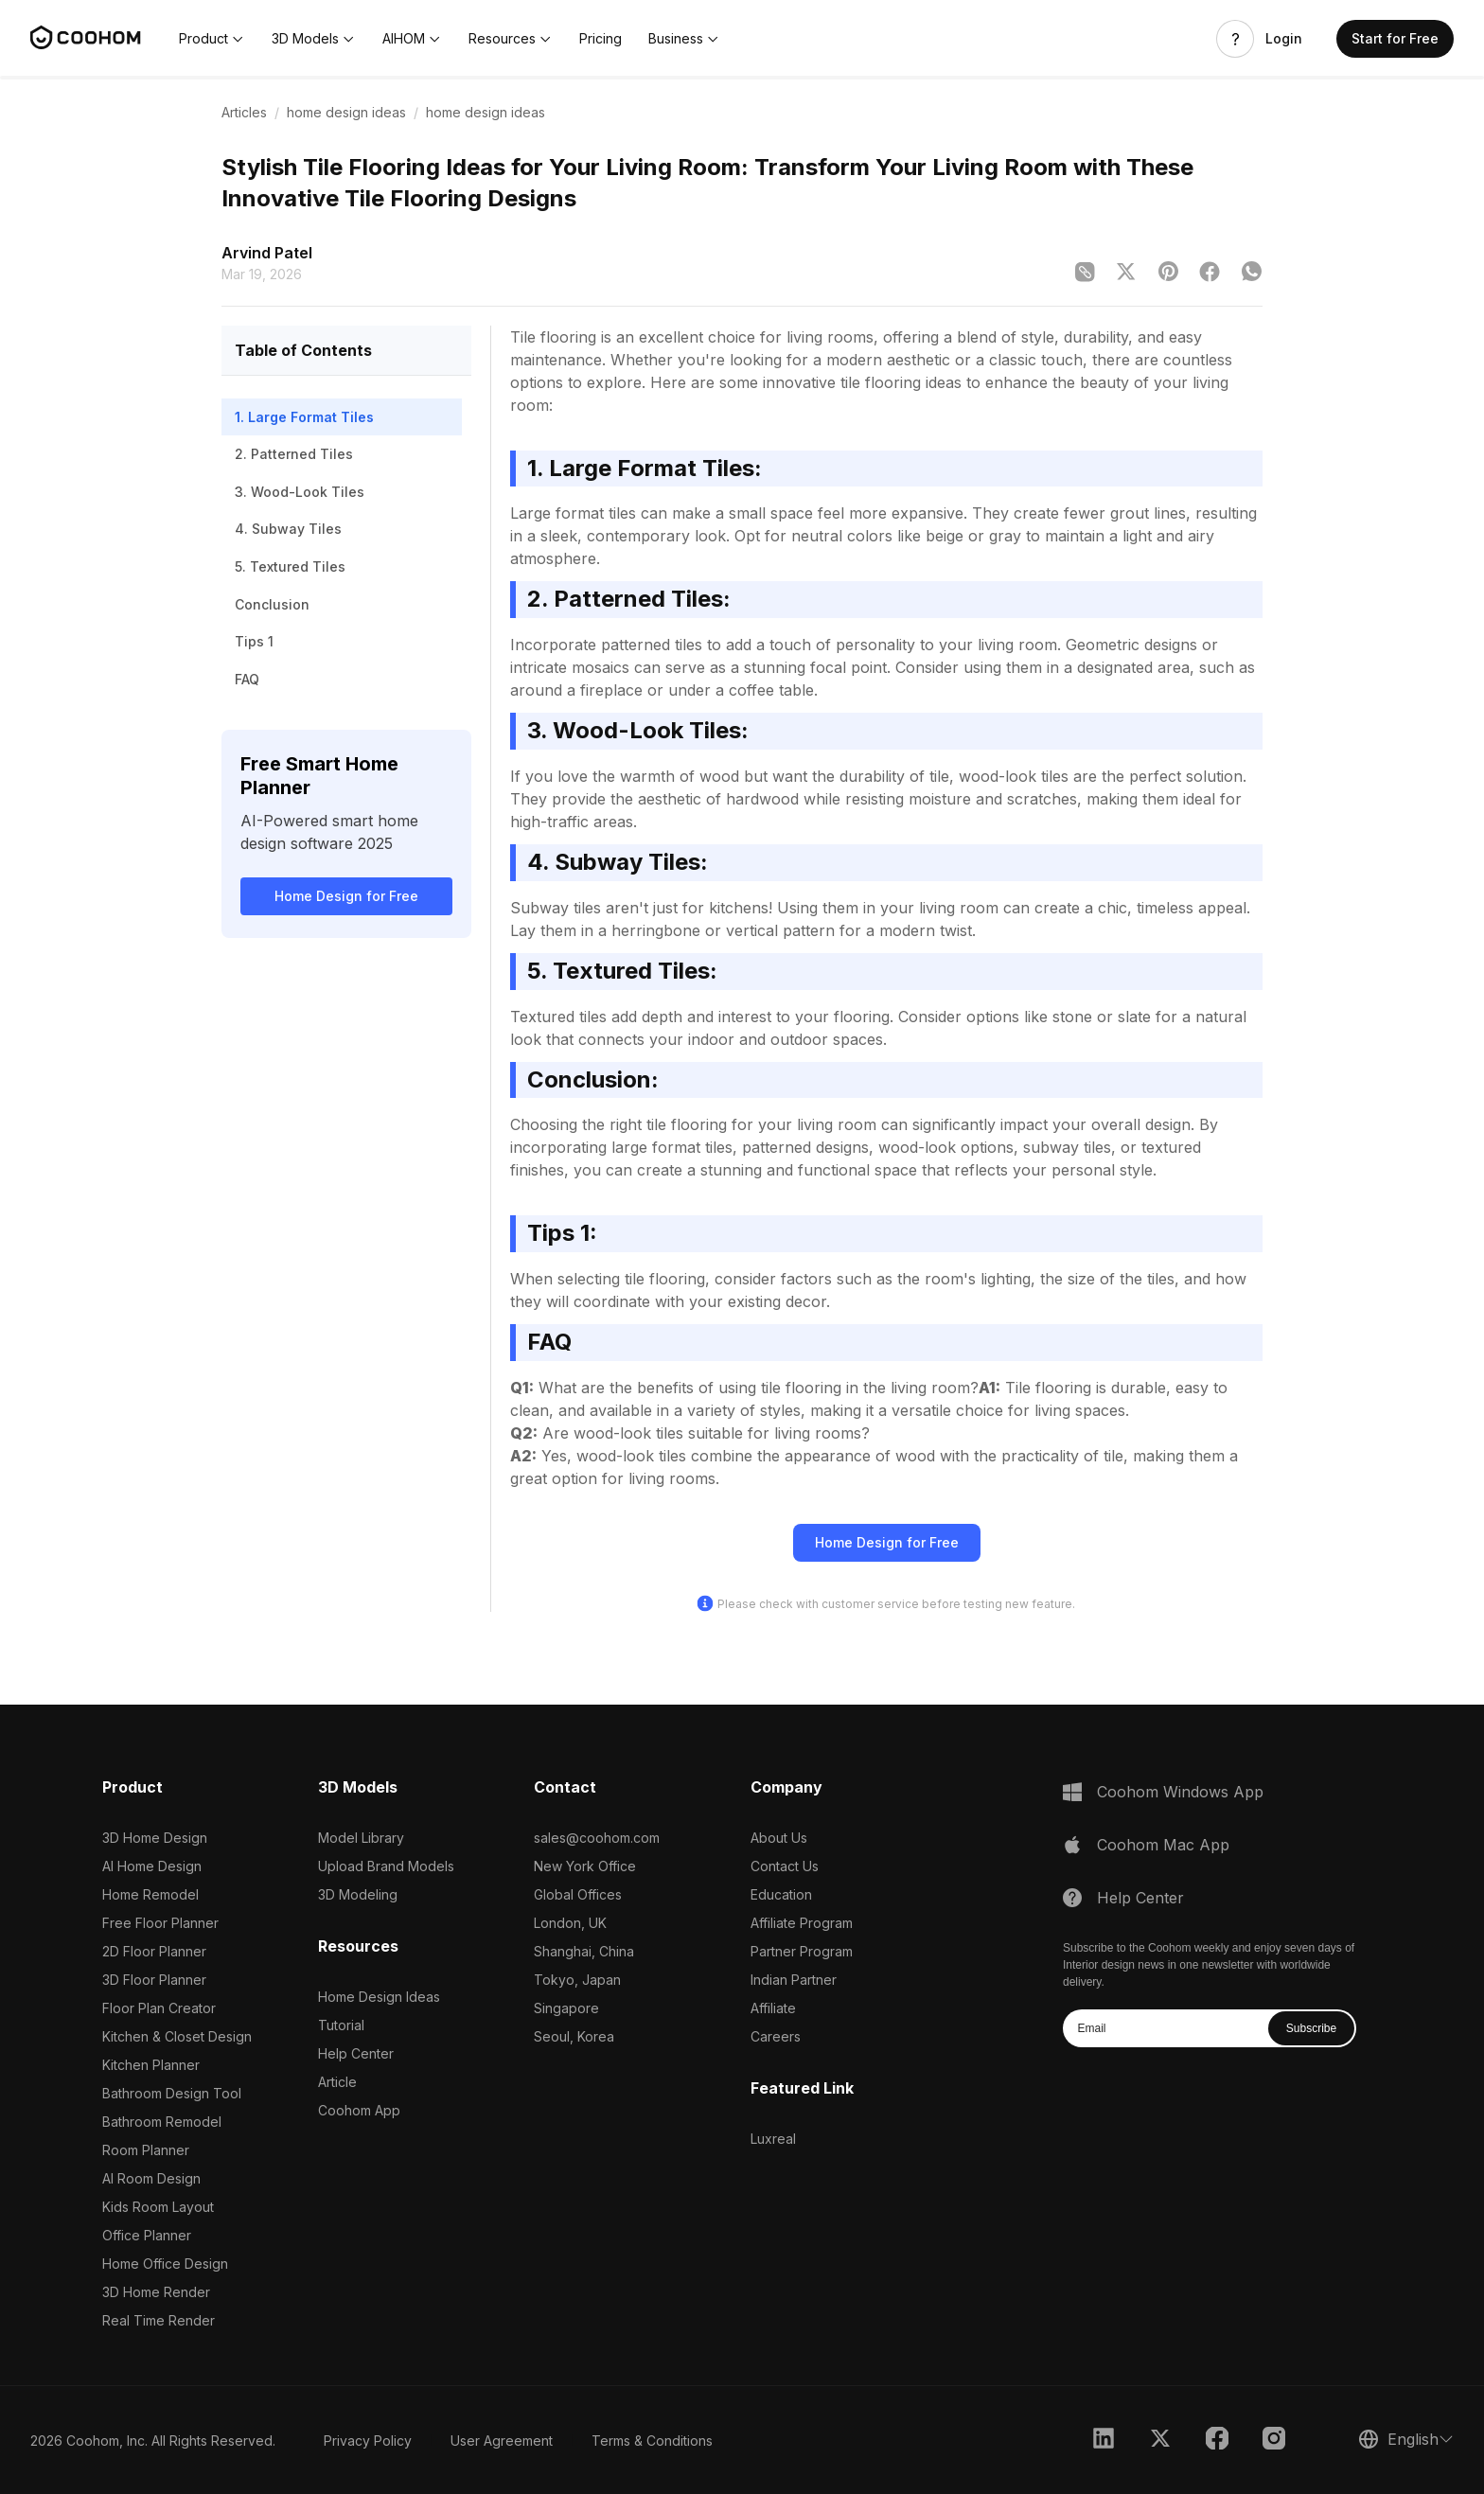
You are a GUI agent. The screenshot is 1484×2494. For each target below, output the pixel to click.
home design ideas (346, 112)
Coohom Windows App (1180, 1791)
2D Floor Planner (154, 1951)
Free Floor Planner (160, 1923)
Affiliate (773, 2008)
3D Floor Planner (154, 1980)
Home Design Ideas (379, 1997)
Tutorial (341, 2025)
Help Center (356, 2053)
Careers (776, 2036)
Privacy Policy (368, 2440)
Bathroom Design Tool (171, 2093)
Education (781, 1894)
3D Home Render (156, 2292)
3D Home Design (154, 1838)
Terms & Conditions (652, 2440)
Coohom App (359, 2110)
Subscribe (1311, 2028)
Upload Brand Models (386, 1866)
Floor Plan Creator (159, 2008)
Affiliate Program (802, 1923)
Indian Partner (794, 1980)
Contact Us (785, 1866)
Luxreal (773, 2139)
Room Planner (145, 2150)
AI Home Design (152, 1866)
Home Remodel (150, 1894)
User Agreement (501, 2440)
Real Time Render (158, 2320)
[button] (212, 38)
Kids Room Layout (158, 2207)
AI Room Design (151, 2178)
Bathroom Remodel (161, 2122)
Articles (244, 112)
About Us (779, 1838)
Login (1283, 38)
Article (337, 2082)
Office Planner (146, 2235)
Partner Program (802, 1951)
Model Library (361, 1838)
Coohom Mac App (1163, 1844)
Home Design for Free (346, 896)
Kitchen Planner (151, 2065)
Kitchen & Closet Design (177, 2036)
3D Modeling (358, 1894)
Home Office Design (165, 2263)
